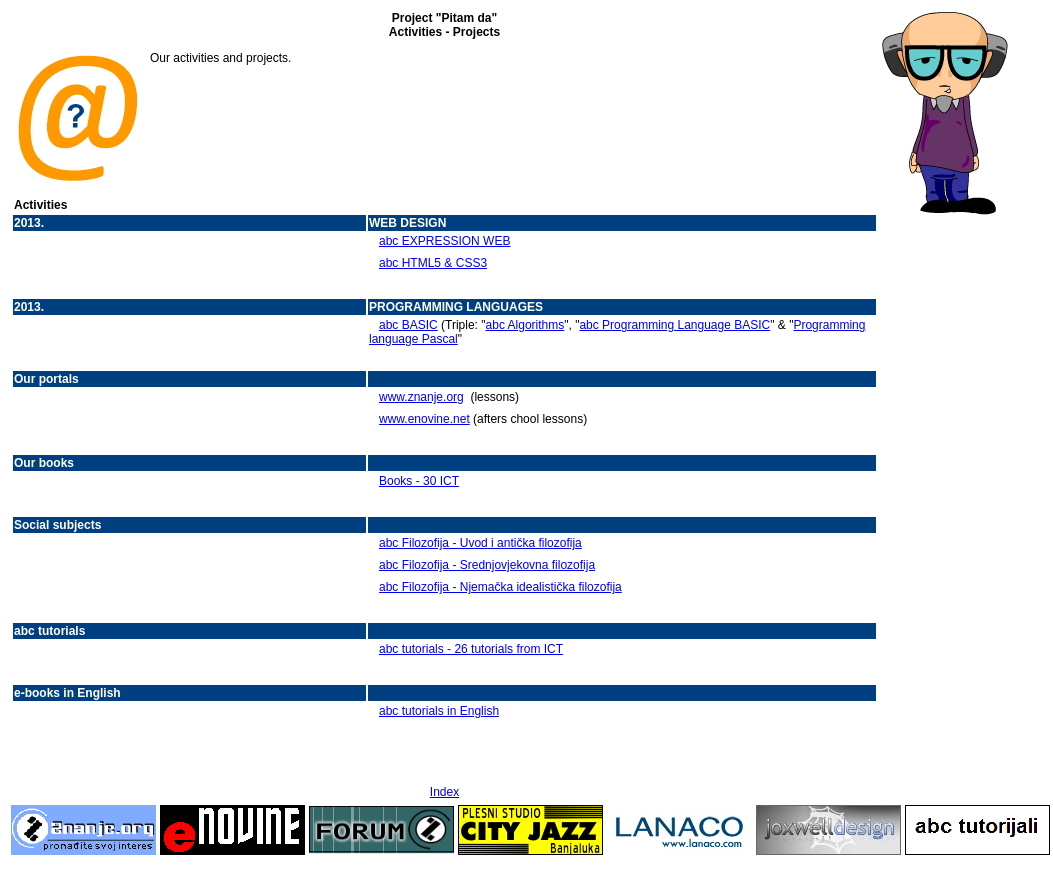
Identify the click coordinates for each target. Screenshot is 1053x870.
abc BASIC (408, 325)
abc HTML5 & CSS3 (433, 263)
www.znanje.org (421, 397)
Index (444, 792)
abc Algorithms (525, 325)
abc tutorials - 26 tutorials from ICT (471, 649)
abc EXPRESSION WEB (444, 241)
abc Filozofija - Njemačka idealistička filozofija (500, 587)
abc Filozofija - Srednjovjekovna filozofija (487, 565)
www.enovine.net (424, 419)
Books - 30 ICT (419, 481)
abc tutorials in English (439, 711)
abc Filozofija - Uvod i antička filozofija (480, 543)
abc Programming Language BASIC (674, 325)
